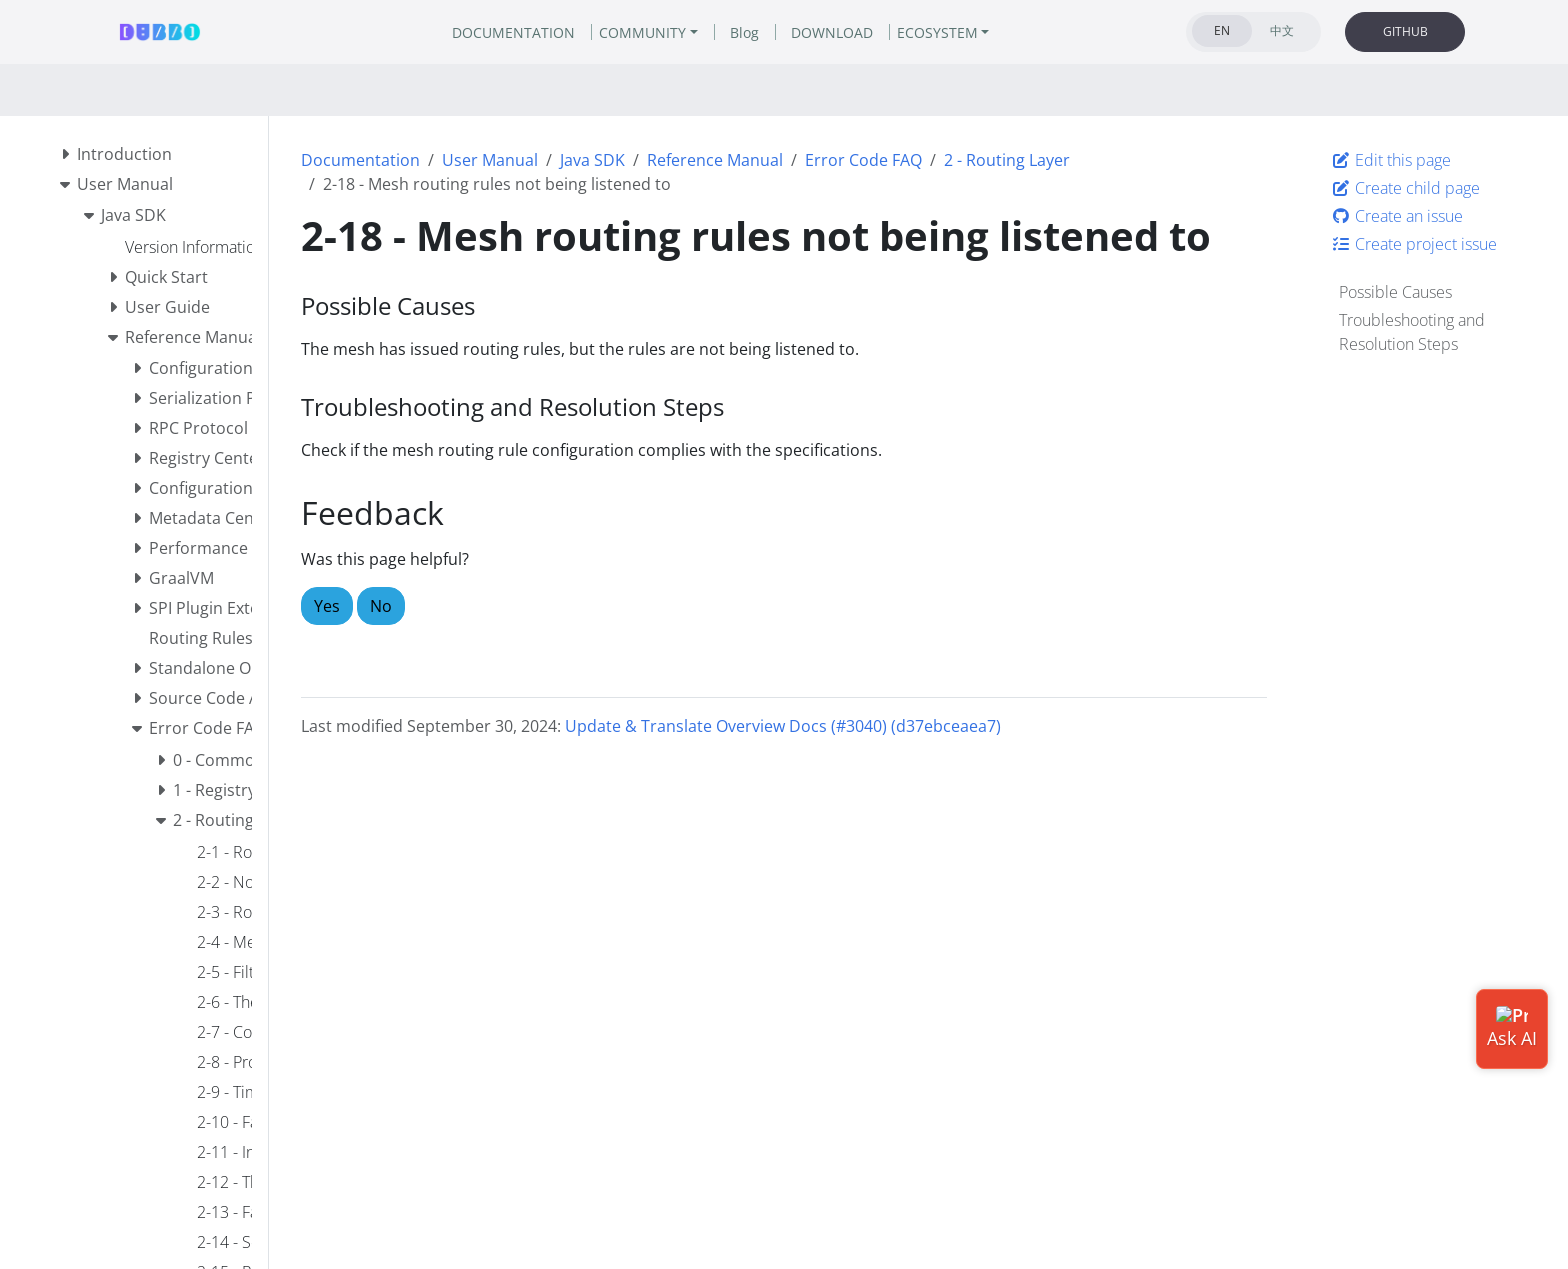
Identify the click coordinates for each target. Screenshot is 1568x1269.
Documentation (360, 160)
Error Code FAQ (863, 160)
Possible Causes (1395, 292)
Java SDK (592, 160)
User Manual (490, 160)
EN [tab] (1222, 30)
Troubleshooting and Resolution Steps (1412, 332)
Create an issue (1397, 216)
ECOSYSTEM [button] (937, 32)
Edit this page (1391, 160)
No (381, 606)
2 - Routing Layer (1007, 160)
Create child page (1405, 188)
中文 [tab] (1282, 30)
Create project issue (1414, 244)
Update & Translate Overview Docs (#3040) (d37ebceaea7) (783, 726)
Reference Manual (715, 160)
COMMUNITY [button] (642, 32)
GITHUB (1405, 31)
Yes (327, 606)
